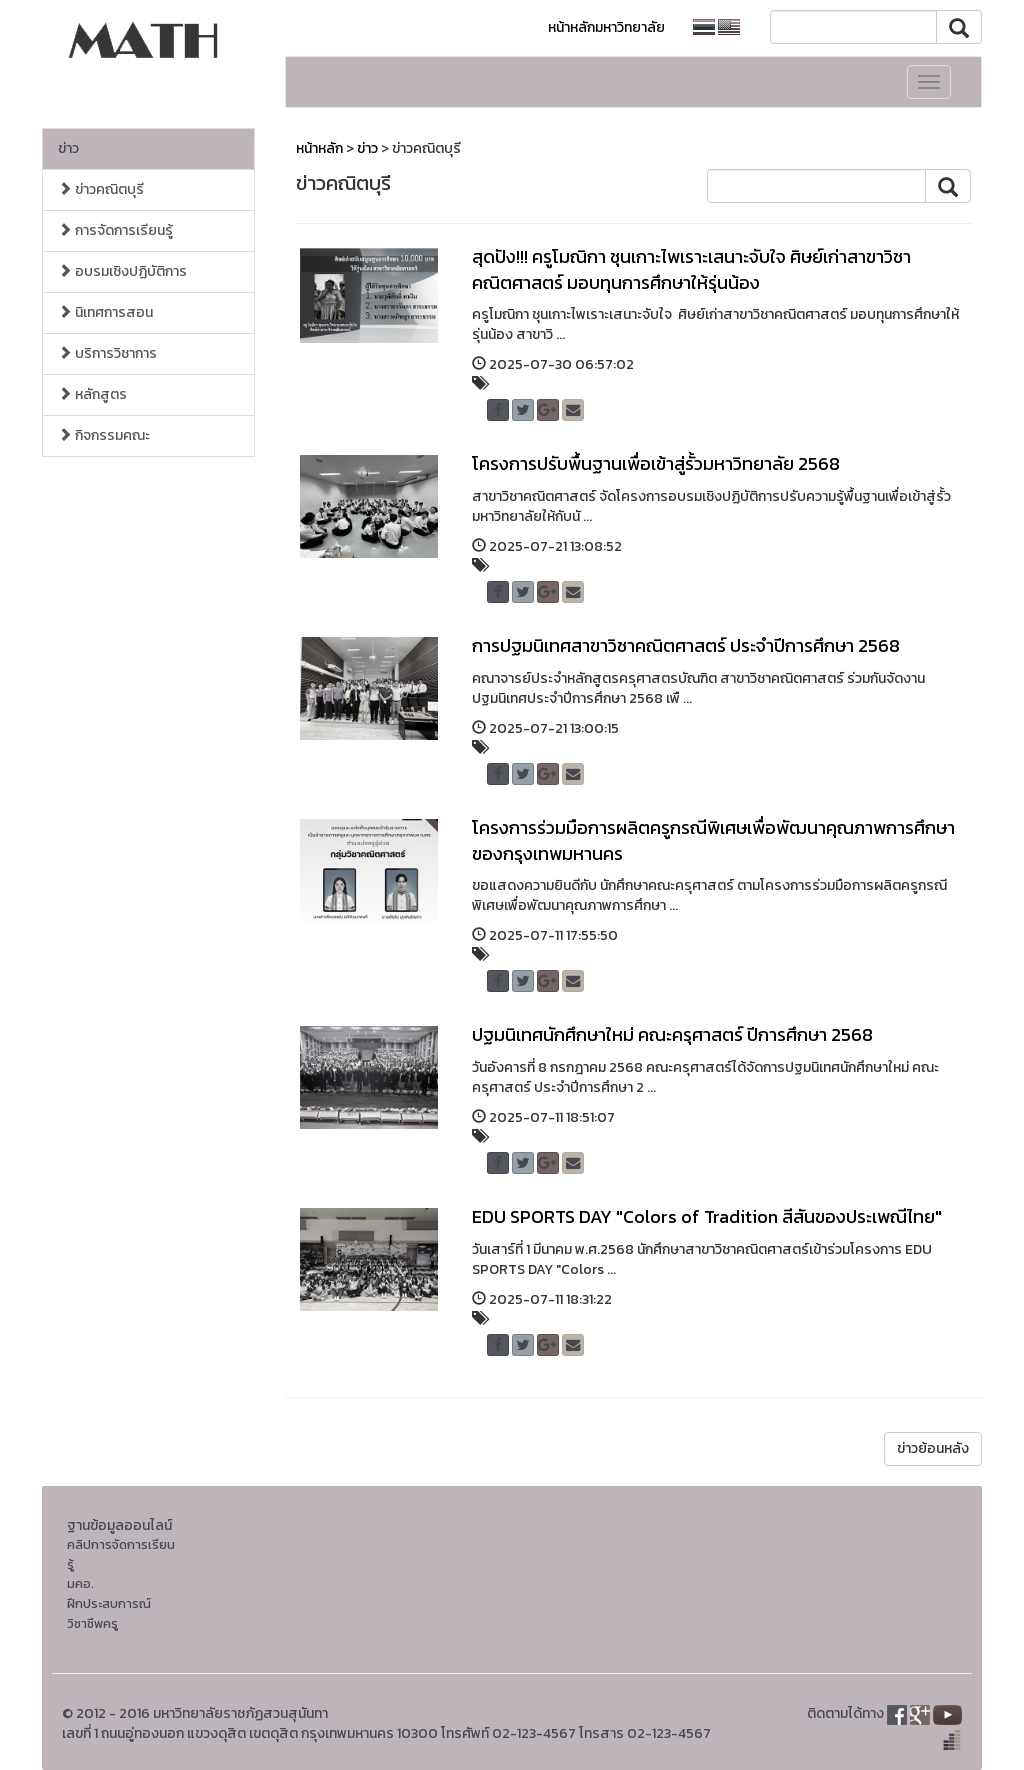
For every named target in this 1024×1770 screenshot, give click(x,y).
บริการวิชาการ (107, 353)
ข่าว (68, 148)
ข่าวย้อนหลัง (933, 1448)
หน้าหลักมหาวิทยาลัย (606, 27)
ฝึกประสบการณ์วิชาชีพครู (109, 1613)
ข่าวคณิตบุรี (101, 189)
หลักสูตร (92, 394)
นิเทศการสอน (105, 312)
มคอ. (80, 1583)
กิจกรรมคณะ (104, 435)
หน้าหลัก (319, 148)
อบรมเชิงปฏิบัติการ (122, 271)
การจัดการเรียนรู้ (115, 230)
